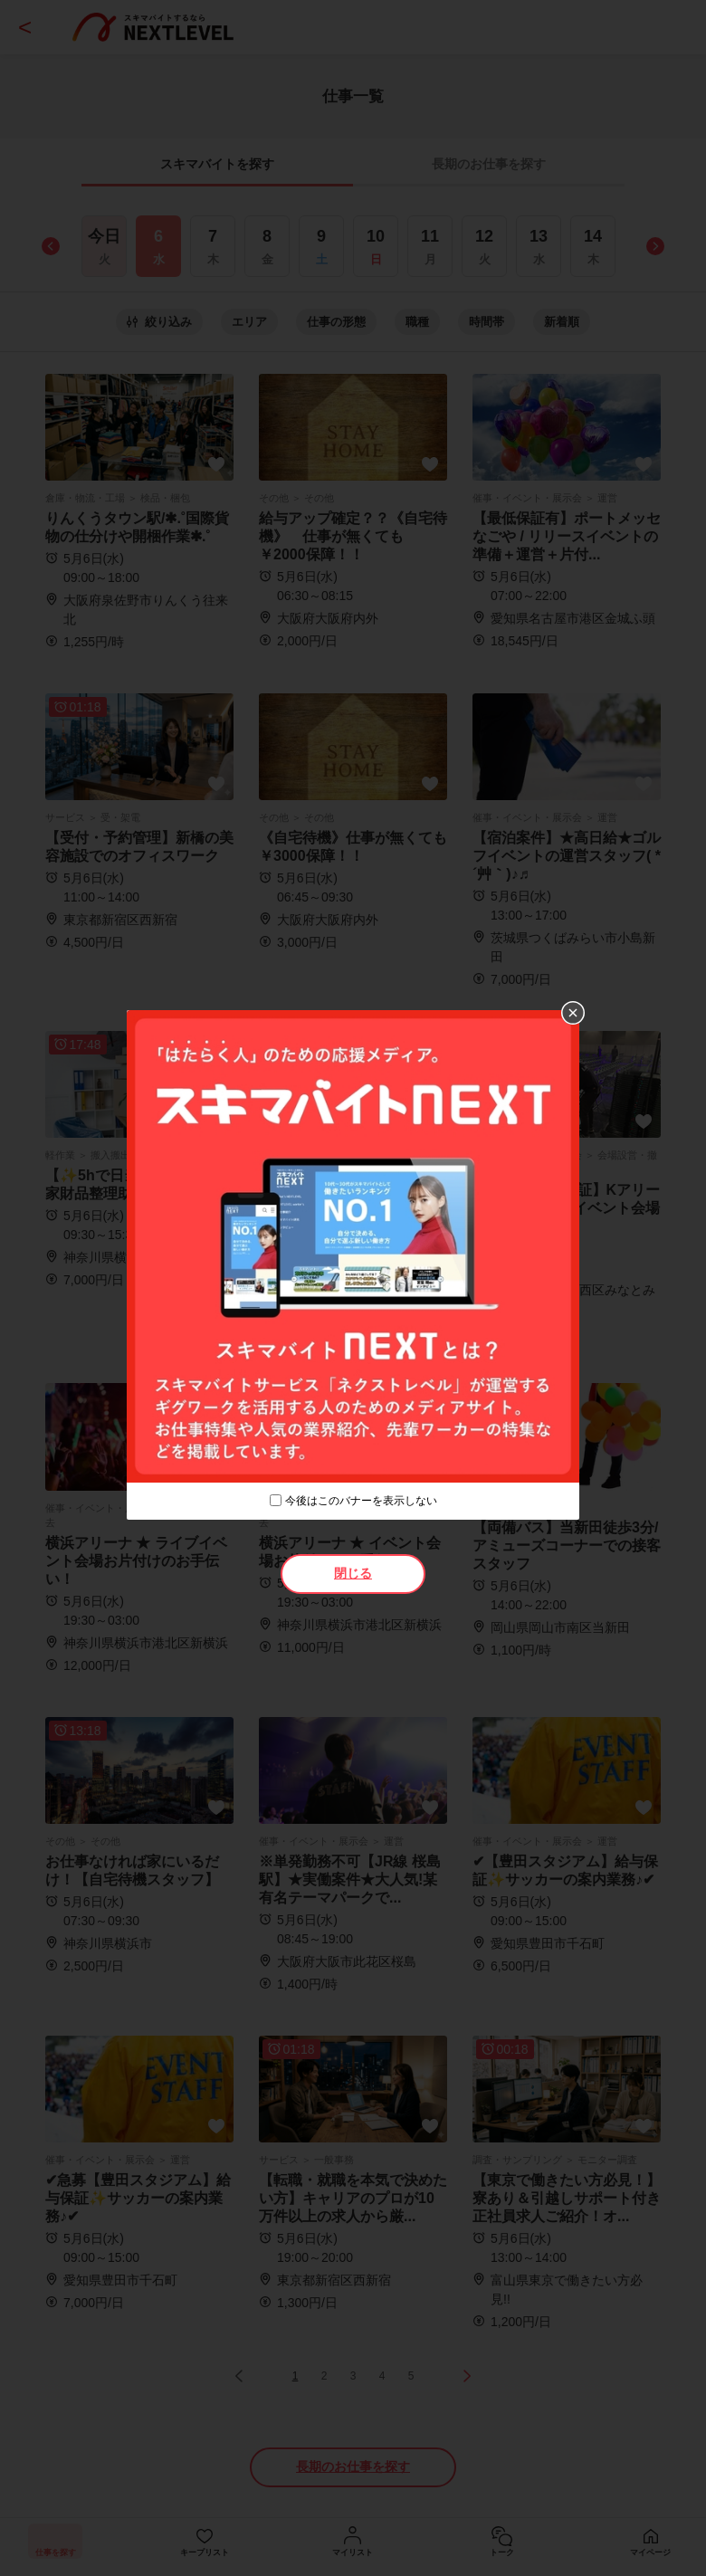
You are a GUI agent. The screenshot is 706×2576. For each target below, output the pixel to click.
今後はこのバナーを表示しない (361, 1500)
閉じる (353, 1573)
